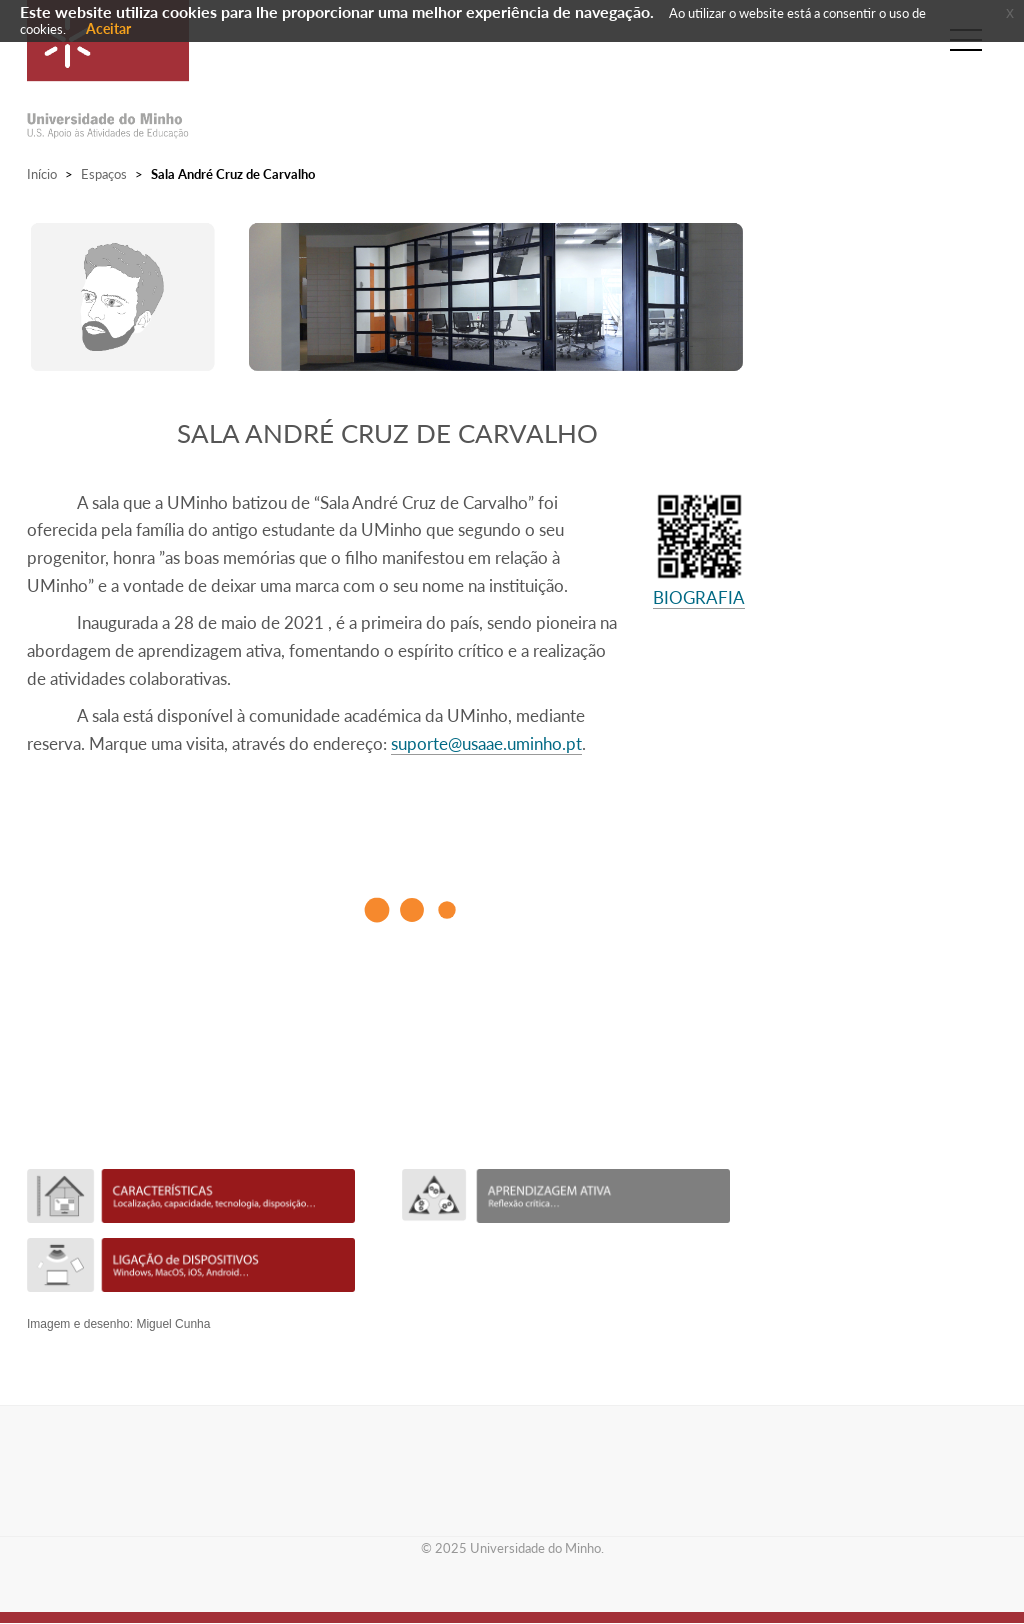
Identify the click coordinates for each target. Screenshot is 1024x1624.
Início (42, 174)
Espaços (104, 174)
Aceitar (108, 28)
